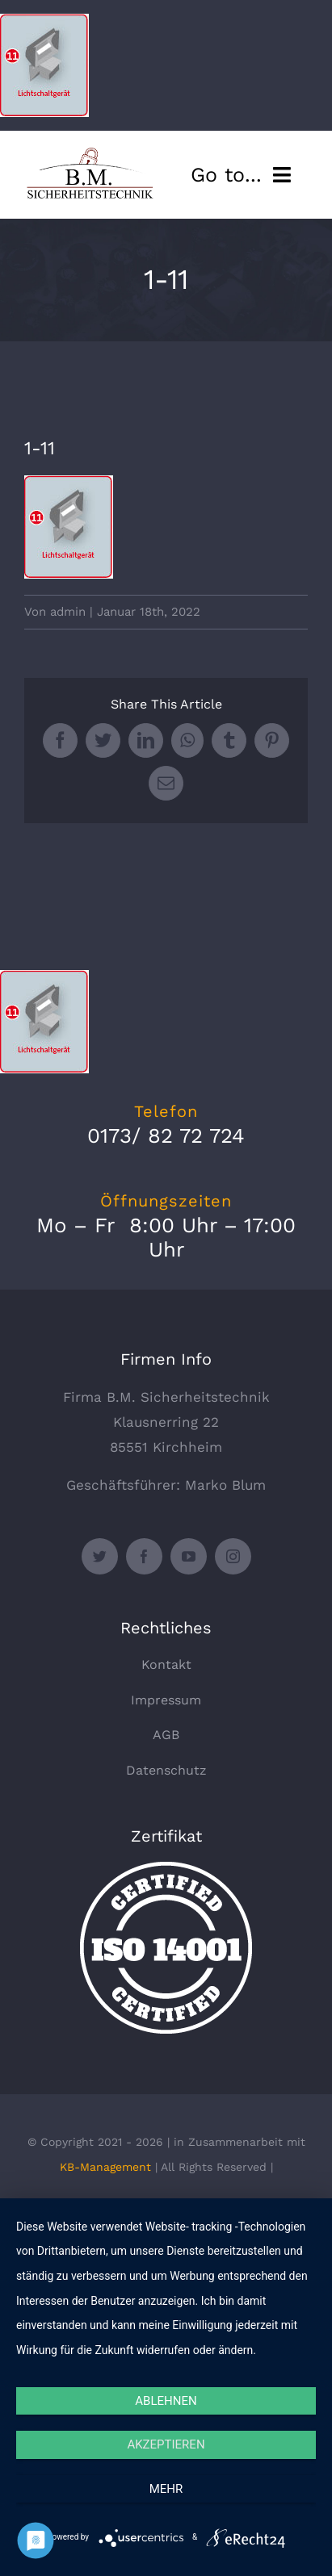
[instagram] (233, 1556)
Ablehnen (165, 2401)
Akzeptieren (165, 2444)
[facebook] (144, 1556)
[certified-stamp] (166, 1868)
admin (68, 611)
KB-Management (105, 2166)
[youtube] (188, 1556)
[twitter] (100, 1556)
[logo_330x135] (92, 153)
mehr (166, 2489)
